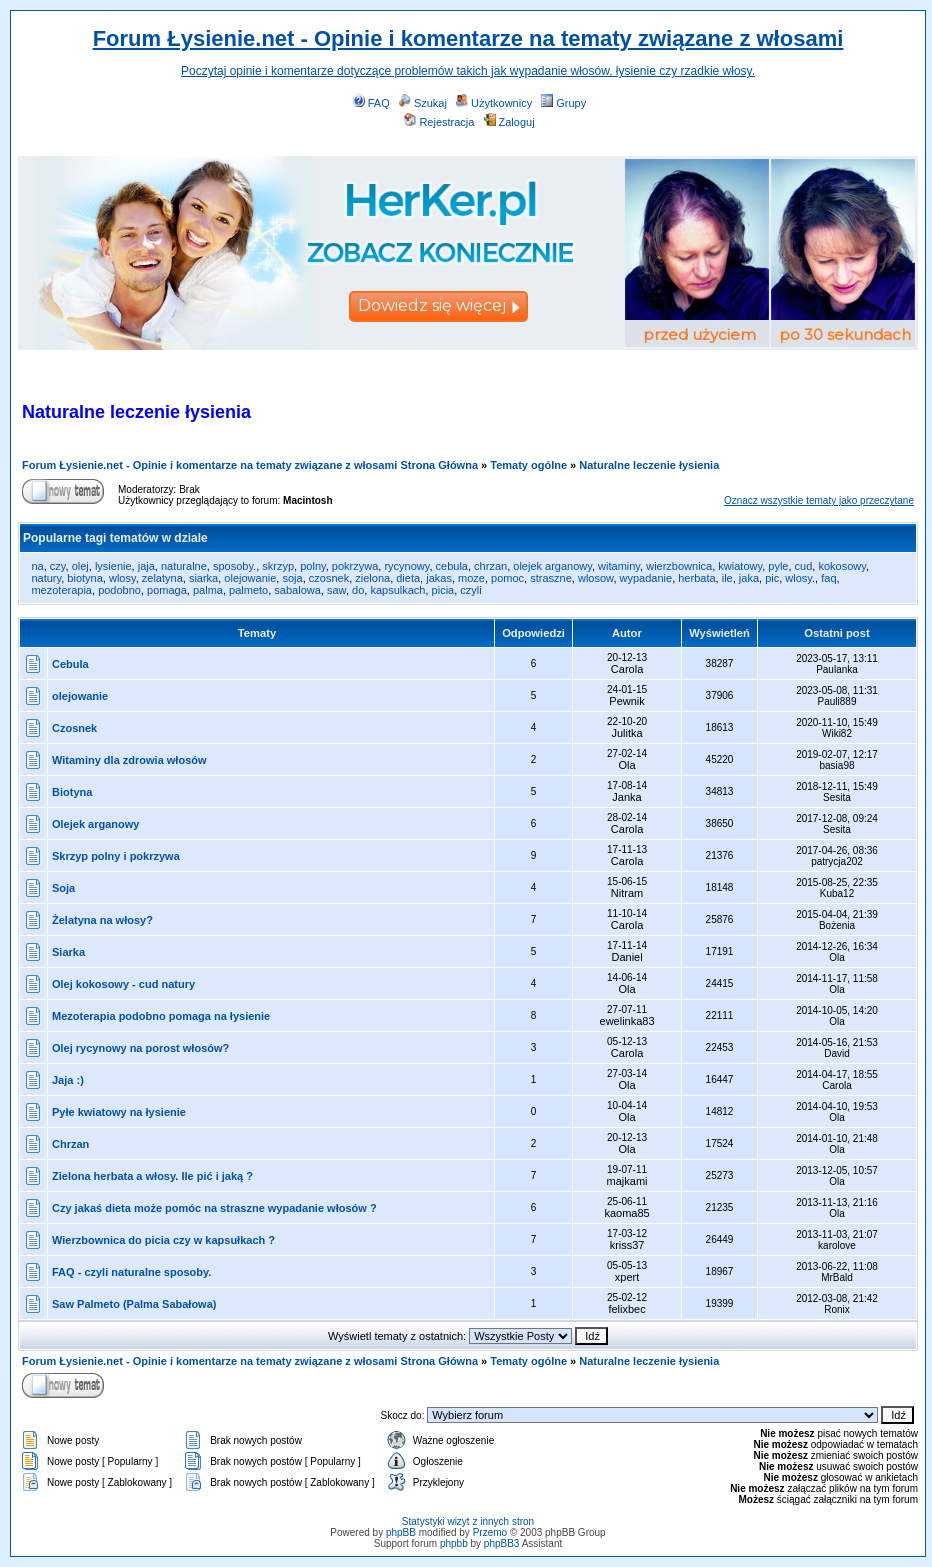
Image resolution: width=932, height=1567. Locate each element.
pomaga (167, 590)
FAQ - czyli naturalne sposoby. (131, 1272)
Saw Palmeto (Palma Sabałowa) (134, 1304)
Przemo (490, 1532)
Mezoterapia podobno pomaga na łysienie (161, 1016)
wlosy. (800, 578)
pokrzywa (355, 566)
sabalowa (297, 590)
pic (772, 578)
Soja (63, 888)
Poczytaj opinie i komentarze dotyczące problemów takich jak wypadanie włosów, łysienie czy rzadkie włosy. (468, 71)
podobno (119, 590)
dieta (408, 578)
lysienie (113, 566)
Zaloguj (509, 122)
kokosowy (841, 566)
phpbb (454, 1543)
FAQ (371, 103)
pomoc (507, 578)
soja (292, 578)
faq (828, 578)
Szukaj (423, 103)
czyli (470, 590)
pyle (778, 566)
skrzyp (278, 566)
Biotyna (72, 792)
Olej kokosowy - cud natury (123, 984)
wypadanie (646, 578)
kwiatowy (740, 566)
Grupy (563, 103)
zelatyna (162, 578)
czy (58, 566)
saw (336, 590)
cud (804, 566)
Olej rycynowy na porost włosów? (140, 1048)
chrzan (490, 566)
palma (208, 590)
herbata (696, 578)
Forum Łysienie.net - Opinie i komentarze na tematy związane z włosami (468, 38)
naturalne (184, 566)
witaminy (619, 566)
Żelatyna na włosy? (102, 920)
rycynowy (406, 566)
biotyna (84, 578)
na (37, 566)
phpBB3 (502, 1543)
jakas (439, 578)
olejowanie (250, 578)
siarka (203, 578)
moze (471, 578)
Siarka (68, 952)
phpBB (401, 1532)
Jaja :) (68, 1080)
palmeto (248, 590)
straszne (551, 578)
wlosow (595, 578)
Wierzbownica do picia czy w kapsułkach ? (163, 1240)
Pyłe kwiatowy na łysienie (119, 1112)
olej (80, 566)
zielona (372, 578)
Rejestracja (439, 122)
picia (443, 590)
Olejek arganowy (95, 824)
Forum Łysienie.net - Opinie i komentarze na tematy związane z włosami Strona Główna (250, 465)
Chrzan (70, 1144)
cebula (452, 566)
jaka (749, 578)
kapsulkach (397, 590)
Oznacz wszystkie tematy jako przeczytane (819, 500)
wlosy (122, 578)
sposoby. (234, 566)
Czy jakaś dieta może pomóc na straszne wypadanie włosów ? (214, 1208)
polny (312, 566)
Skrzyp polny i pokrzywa (116, 856)
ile (727, 578)
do (358, 590)
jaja (146, 566)
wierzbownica (679, 566)
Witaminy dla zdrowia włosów (129, 760)
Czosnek (74, 728)
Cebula (70, 664)
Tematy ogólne (528, 465)
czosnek (329, 578)
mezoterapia (61, 590)
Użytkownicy (494, 103)
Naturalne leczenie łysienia (649, 465)
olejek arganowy (552, 566)
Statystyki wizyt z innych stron (468, 1521)
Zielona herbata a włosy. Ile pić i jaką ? (152, 1176)
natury (46, 578)
